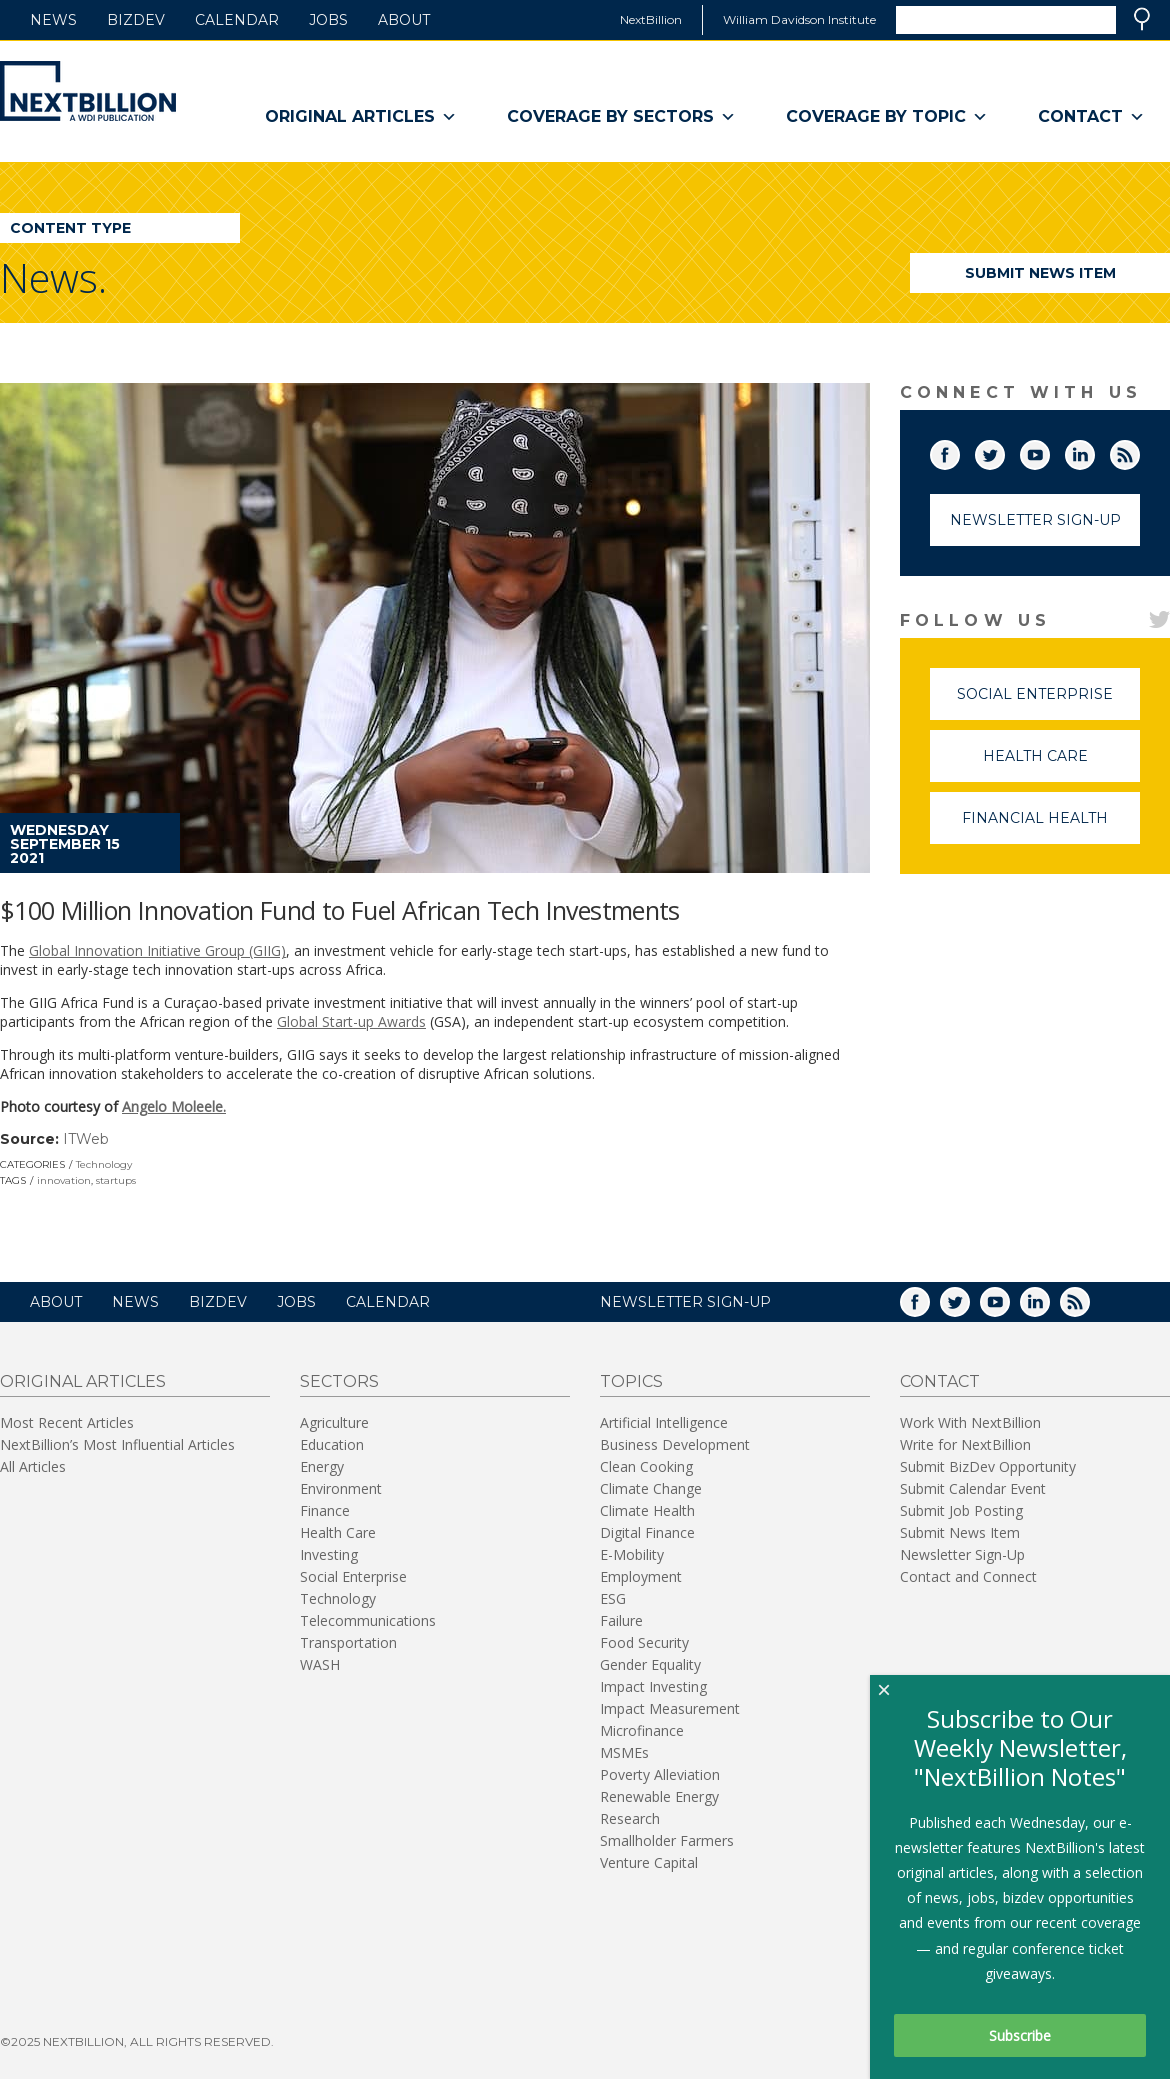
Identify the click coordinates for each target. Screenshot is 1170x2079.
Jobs (328, 20)
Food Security (644, 1642)
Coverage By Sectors (621, 117)
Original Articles (361, 117)
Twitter (1004, 451)
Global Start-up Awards (351, 1021)
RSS (1139, 451)
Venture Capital (649, 1862)
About (404, 20)
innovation (64, 1180)
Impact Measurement (670, 1708)
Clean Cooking (646, 1466)
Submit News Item (1040, 273)
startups (116, 1180)
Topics (631, 1381)
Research (630, 1818)
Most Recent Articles (67, 1422)
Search (1142, 19)
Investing (329, 1554)
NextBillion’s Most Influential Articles (117, 1444)
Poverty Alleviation (660, 1774)
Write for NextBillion (965, 1444)
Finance (325, 1510)
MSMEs (624, 1752)
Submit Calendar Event (973, 1488)
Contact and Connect (968, 1576)
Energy (322, 1466)
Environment (341, 1488)
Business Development (675, 1444)
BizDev (136, 20)
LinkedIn (1094, 451)
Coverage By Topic (887, 117)
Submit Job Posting (961, 1510)
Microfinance (642, 1730)
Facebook (959, 451)
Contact (1091, 117)
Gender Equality (650, 1664)
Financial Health (1051, 826)
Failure (621, 1620)
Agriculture (334, 1422)
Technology (104, 1164)
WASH (320, 1664)
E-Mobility (632, 1554)
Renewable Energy (659, 1796)
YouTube (1049, 451)
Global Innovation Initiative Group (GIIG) (157, 950)
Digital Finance (647, 1532)
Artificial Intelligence (664, 1422)
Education (332, 1444)
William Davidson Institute (799, 19)
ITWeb (86, 1139)
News (53, 20)
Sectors (339, 1381)
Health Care (1062, 764)
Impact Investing (653, 1686)
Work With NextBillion (970, 1422)
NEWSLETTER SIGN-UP (685, 1302)
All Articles (33, 1466)
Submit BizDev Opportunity (988, 1466)
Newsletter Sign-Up (1035, 520)
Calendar (237, 20)
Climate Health (647, 1510)
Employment (641, 1576)
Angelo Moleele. (174, 1106)
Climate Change (651, 1488)
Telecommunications (368, 1620)
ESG (613, 1598)
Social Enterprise (1048, 702)
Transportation (348, 1642)
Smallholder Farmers (667, 1840)
